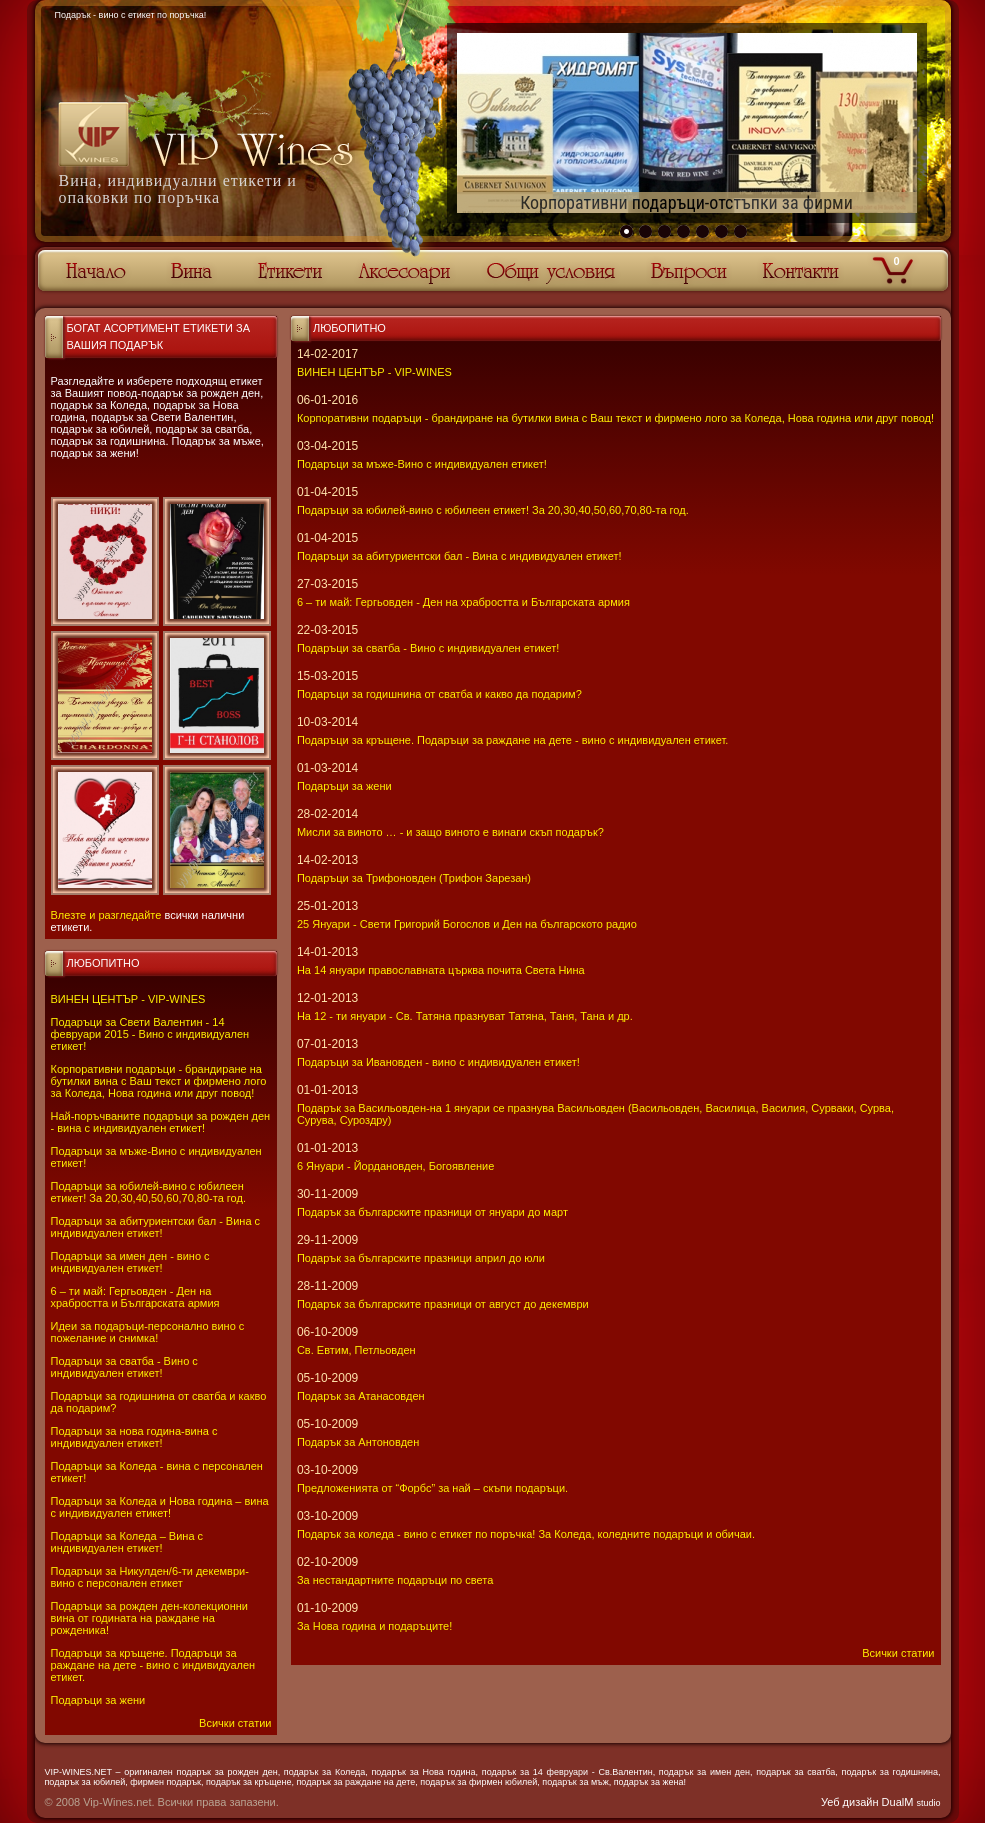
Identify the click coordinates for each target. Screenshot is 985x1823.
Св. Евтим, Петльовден (356, 1350)
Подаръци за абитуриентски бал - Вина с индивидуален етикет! (156, 1227)
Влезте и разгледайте (106, 915)
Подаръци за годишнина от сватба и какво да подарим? (439, 694)
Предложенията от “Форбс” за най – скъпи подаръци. (432, 1488)
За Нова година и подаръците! (374, 1626)
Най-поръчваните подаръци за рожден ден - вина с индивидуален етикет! (161, 1122)
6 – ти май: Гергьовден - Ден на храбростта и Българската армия (135, 1297)
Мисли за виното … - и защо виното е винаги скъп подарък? (450, 832)
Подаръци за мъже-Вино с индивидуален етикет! (422, 464)
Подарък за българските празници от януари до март (432, 1212)
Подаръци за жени (98, 1700)
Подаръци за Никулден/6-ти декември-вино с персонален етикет (150, 1577)
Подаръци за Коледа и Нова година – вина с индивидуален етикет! (160, 1507)
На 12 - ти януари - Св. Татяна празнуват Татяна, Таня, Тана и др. (465, 1016)
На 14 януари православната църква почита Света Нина (441, 970)
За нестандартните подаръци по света (395, 1580)
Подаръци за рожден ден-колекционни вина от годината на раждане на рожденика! (149, 1618)
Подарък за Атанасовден (361, 1396)
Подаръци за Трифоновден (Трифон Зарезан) (414, 878)
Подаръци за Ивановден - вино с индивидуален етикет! (438, 1062)
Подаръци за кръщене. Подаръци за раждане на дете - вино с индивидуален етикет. (153, 1665)
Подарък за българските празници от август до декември (443, 1304)
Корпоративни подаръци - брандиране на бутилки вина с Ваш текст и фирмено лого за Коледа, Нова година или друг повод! (159, 1081)
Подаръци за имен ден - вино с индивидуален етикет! (130, 1262)
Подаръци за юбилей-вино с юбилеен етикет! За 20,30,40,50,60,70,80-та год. (148, 1192)
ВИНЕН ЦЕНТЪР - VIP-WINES (128, 999)
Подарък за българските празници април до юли (421, 1258)
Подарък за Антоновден (358, 1442)
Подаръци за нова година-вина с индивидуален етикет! (134, 1437)
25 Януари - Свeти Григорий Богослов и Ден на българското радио (467, 924)
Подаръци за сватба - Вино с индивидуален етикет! (124, 1367)
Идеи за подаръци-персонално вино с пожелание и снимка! (148, 1332)
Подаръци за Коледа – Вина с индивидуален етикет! (127, 1542)
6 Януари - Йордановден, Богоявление (395, 1166)
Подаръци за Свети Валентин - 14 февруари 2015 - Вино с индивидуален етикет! (150, 1034)
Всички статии (235, 1723)
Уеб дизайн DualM (880, 1802)
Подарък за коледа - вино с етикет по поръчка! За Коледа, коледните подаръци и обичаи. (526, 1534)
